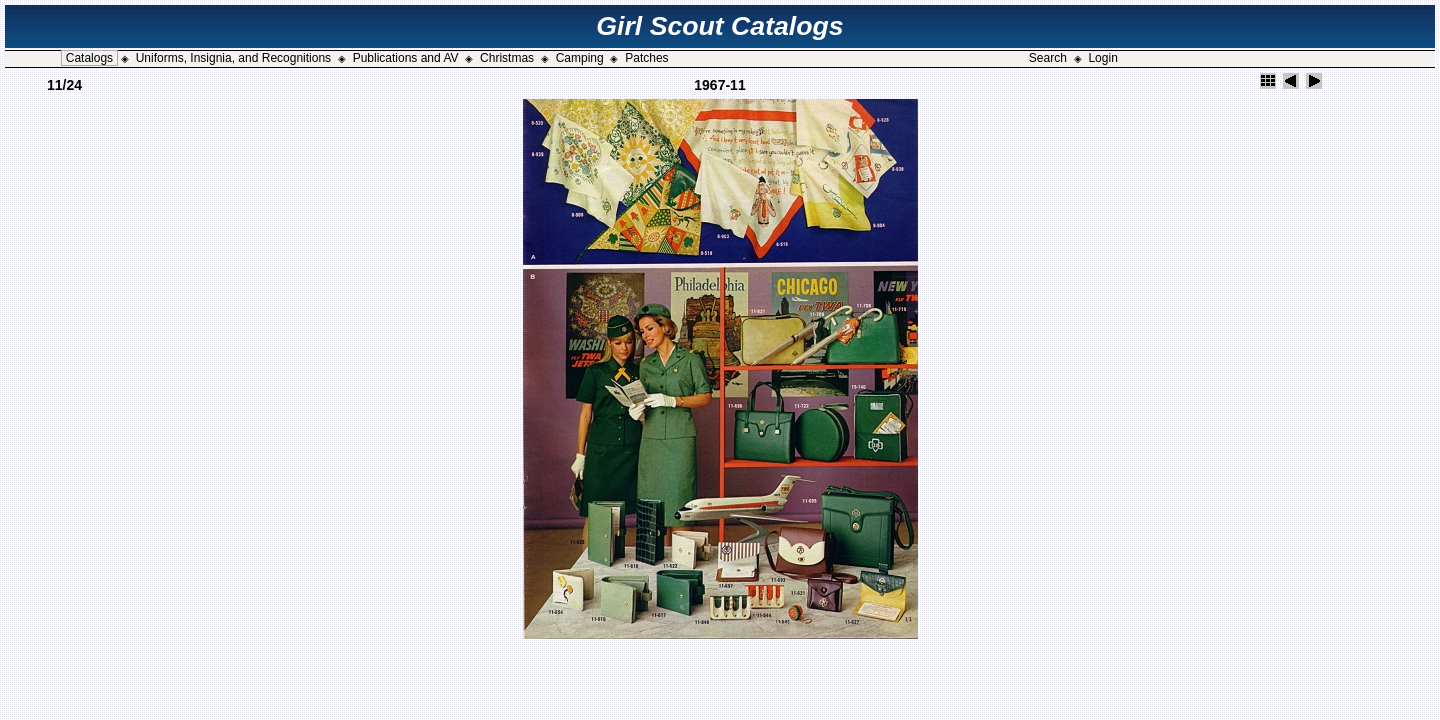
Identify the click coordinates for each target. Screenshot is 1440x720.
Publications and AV (406, 58)
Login (1102, 58)
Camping (580, 58)
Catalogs (89, 58)
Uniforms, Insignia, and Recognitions (233, 58)
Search (1048, 58)
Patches (646, 58)
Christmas (507, 58)
